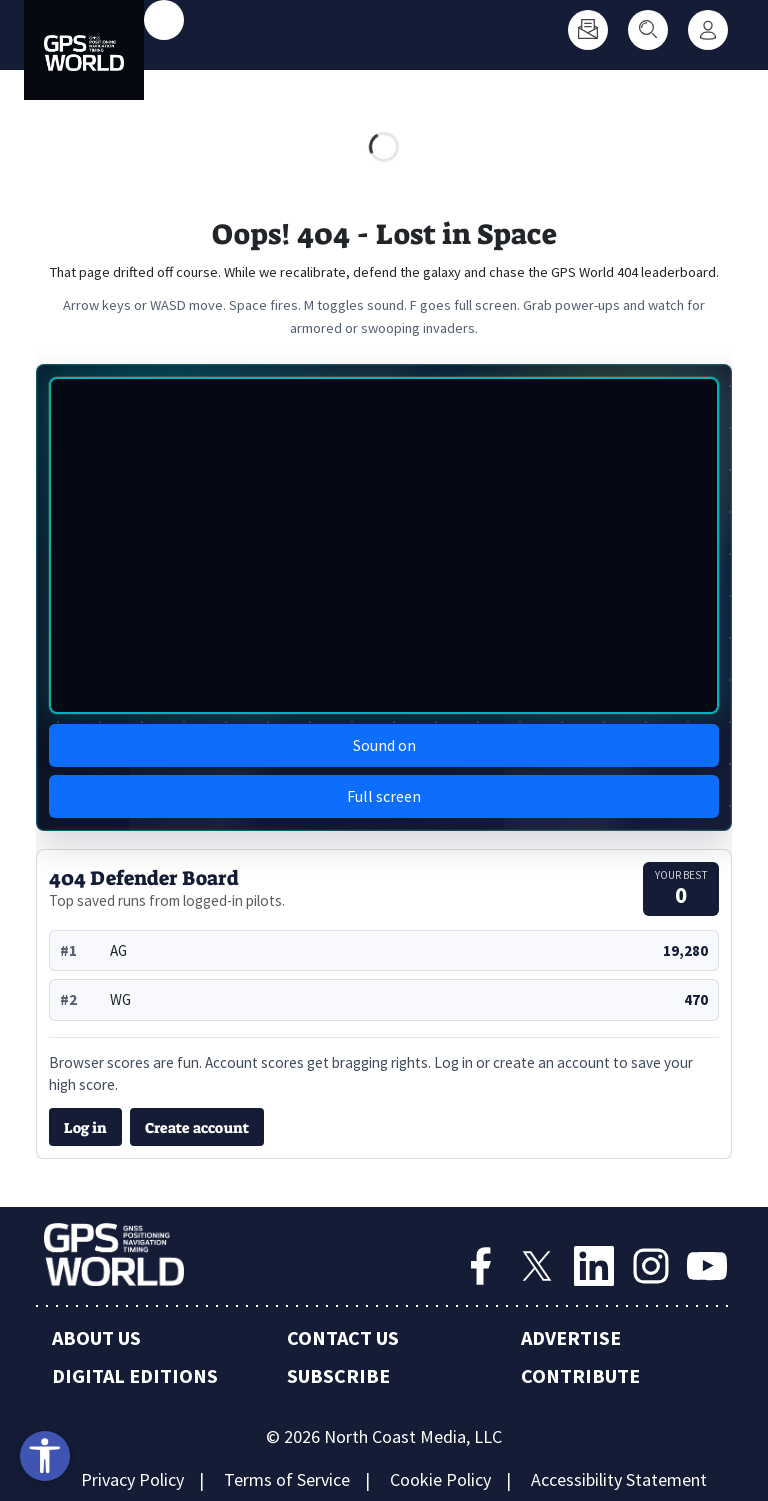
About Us (96, 1337)
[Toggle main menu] (164, 20)
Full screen (384, 796)
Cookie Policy (440, 1479)
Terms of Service (287, 1479)
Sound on (384, 745)
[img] (384, 545)
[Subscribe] (588, 30)
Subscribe (338, 1375)
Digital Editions (135, 1375)
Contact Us (343, 1337)
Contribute (580, 1375)
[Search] (648, 30)
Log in (85, 1128)
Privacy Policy (132, 1479)
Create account (197, 1128)
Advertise (571, 1337)
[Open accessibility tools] (45, 1456)
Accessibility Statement (619, 1479)
